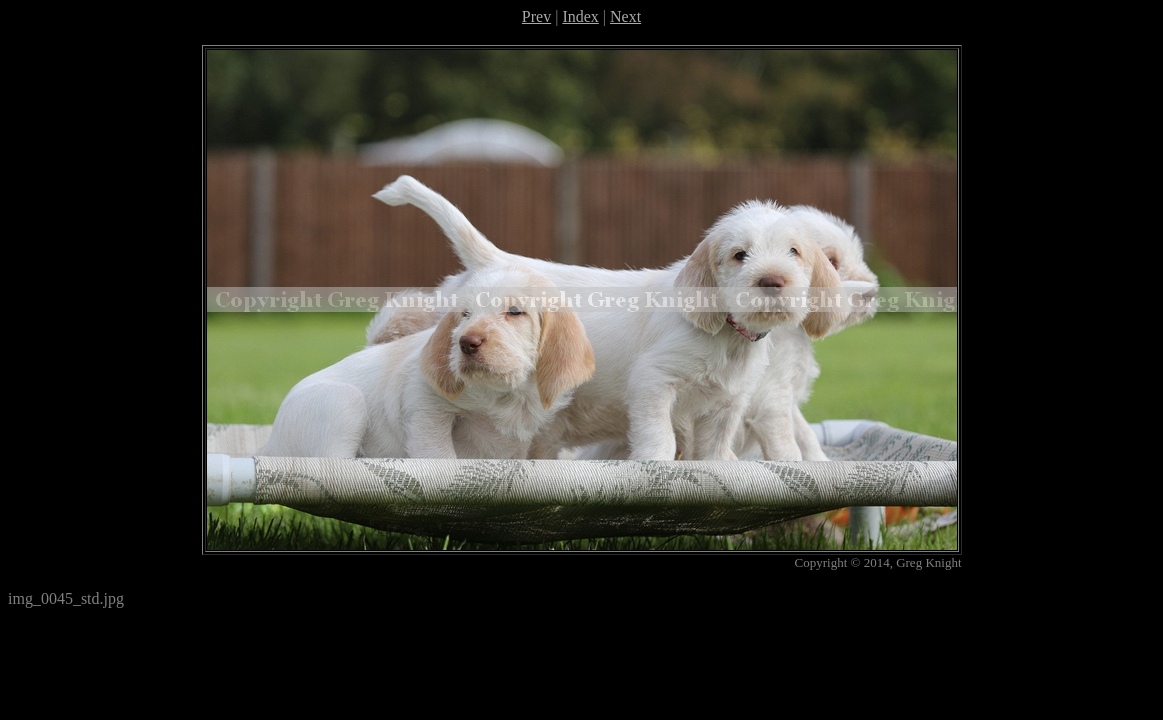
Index (580, 16)
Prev (536, 16)
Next (625, 16)
